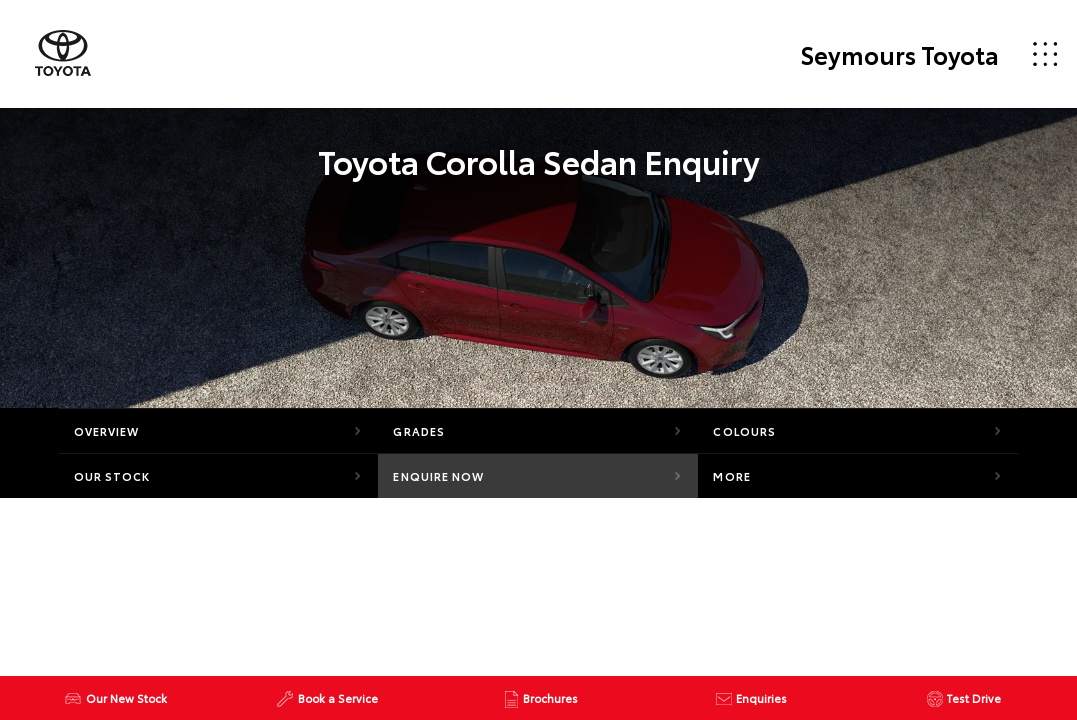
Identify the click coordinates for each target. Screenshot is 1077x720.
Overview (107, 431)
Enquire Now (438, 476)
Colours (744, 431)
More (731, 476)
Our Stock (112, 476)
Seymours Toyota (899, 54)
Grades (419, 431)
